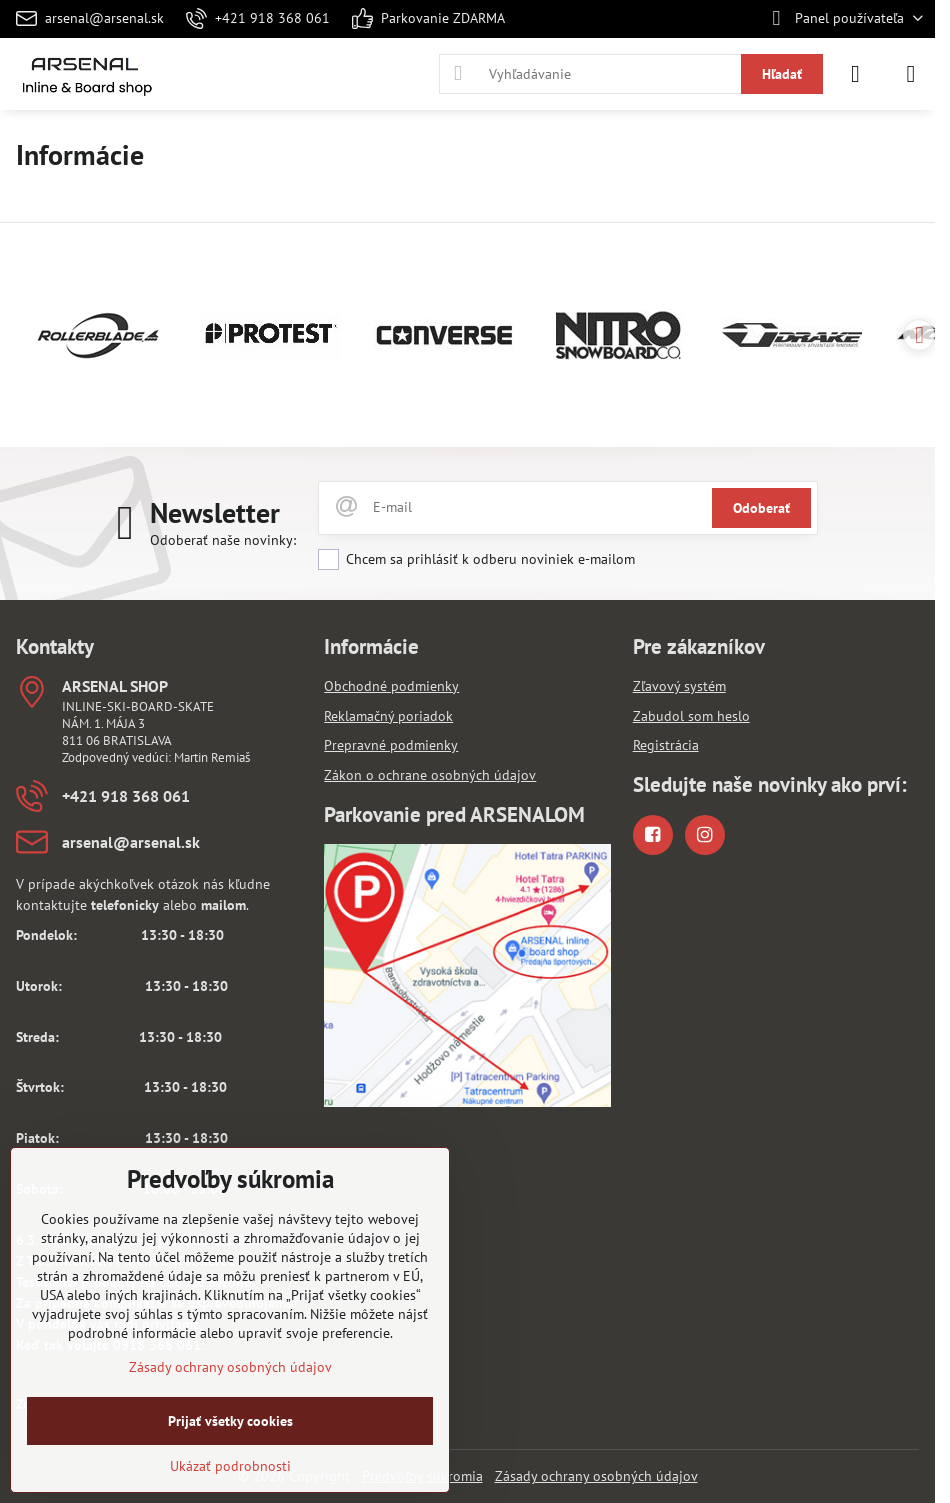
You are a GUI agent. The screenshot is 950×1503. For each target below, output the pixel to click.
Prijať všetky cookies (230, 1421)
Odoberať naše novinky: (223, 540)
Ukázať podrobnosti (230, 1466)
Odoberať (761, 508)
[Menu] (911, 74)
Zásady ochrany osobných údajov (596, 1476)
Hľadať (782, 74)
